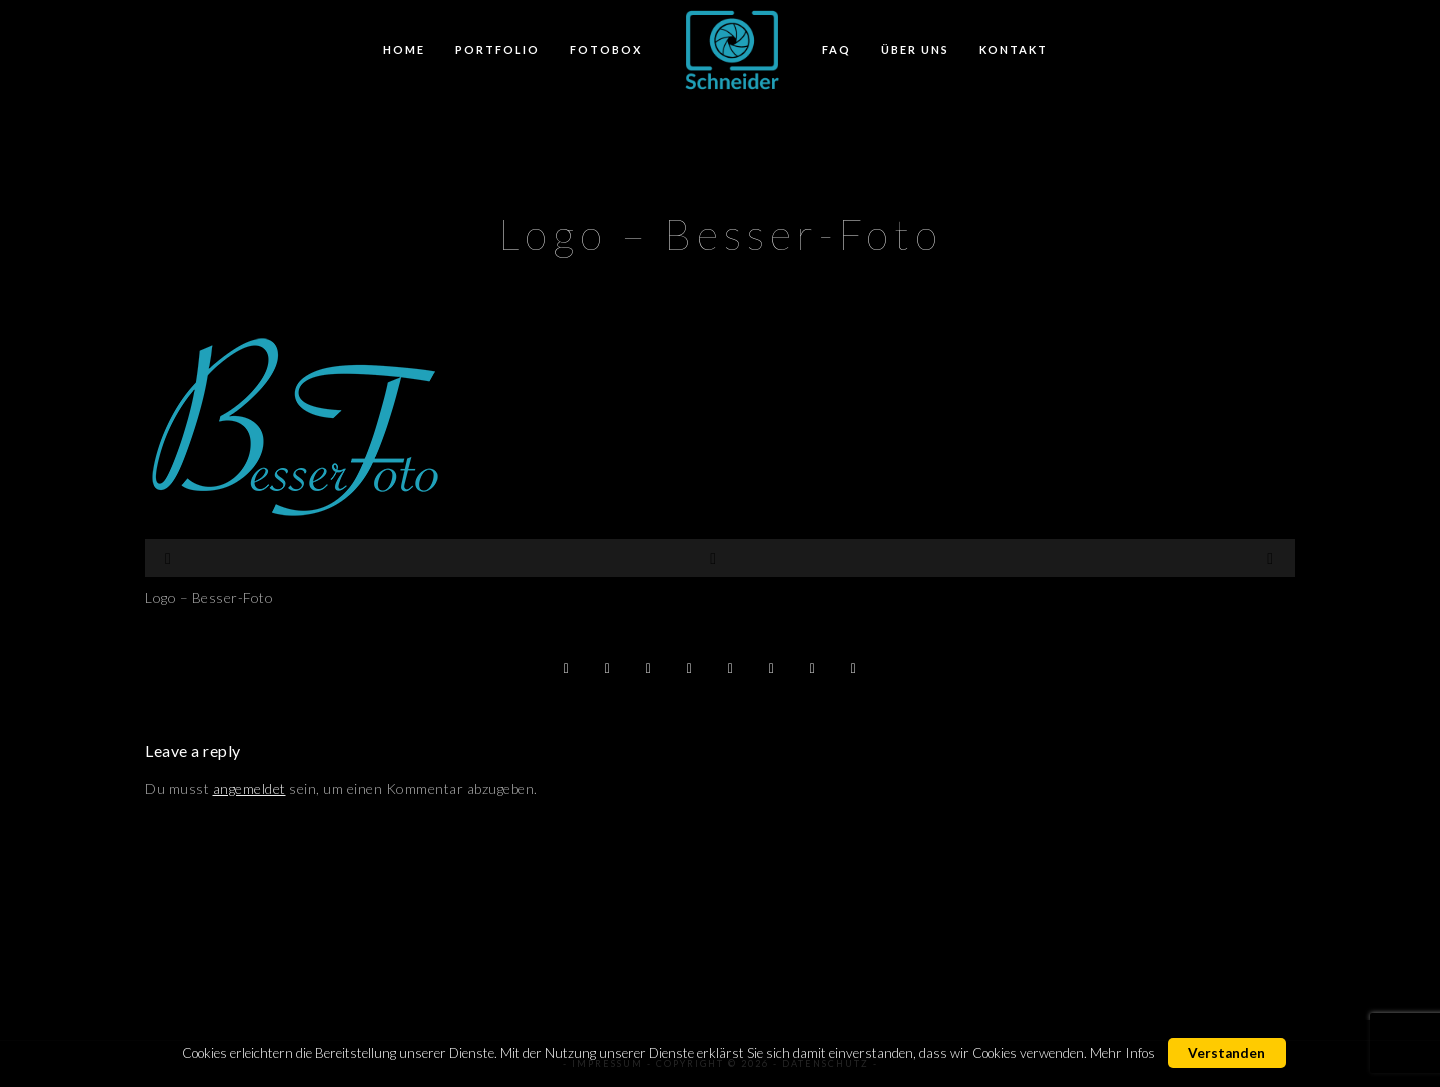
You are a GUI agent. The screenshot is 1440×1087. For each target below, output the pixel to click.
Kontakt (1013, 49)
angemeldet (249, 788)
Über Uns (915, 49)
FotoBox (606, 49)
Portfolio (497, 49)
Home (404, 49)
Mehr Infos (1122, 1053)
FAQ (836, 49)
